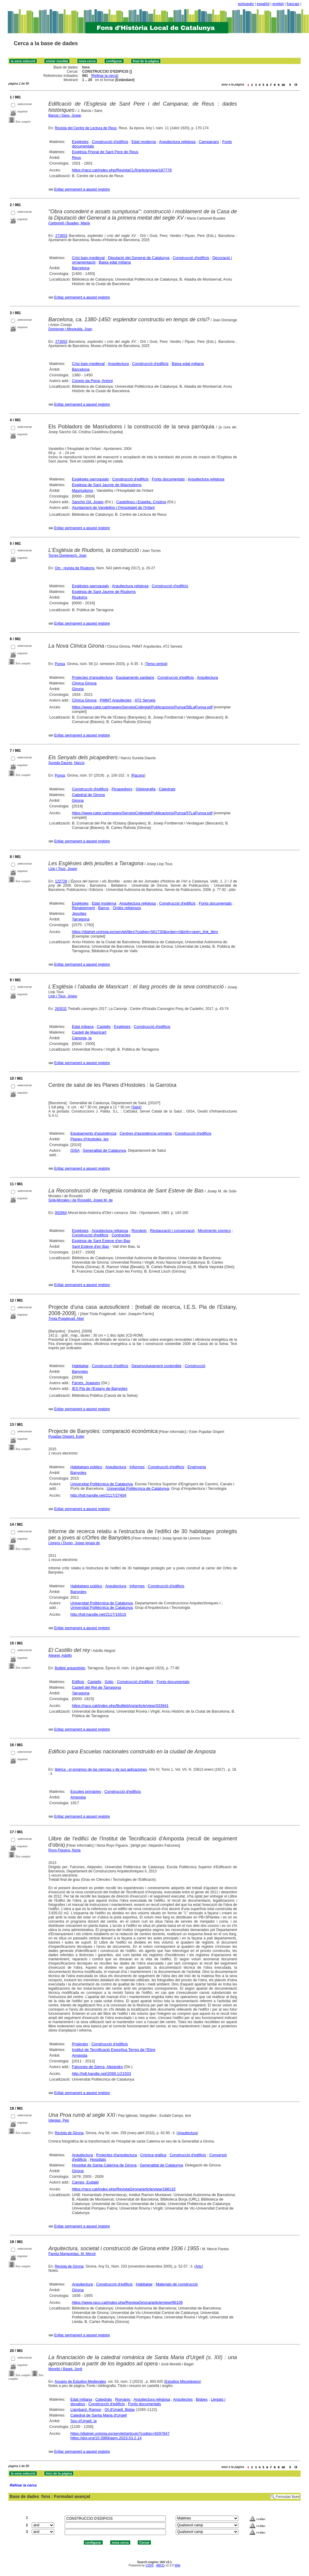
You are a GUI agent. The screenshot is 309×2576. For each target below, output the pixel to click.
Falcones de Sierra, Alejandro (97, 2066)
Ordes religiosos (127, 908)
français (293, 4)
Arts (199, 2266)
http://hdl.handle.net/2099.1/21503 (101, 2073)
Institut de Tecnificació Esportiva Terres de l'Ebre (113, 2049)
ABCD (160, 2565)
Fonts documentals (168, 479)
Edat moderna (143, 141)
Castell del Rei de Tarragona (96, 1687)
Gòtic (108, 1681)
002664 (61, 1213)
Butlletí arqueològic (70, 1668)
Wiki (177, 2565)
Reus (76, 157)
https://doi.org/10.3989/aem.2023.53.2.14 (106, 2438)
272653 (61, 236)
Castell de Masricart (89, 1032)
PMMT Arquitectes (115, 700)
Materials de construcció (177, 2284)
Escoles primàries (85, 1791)
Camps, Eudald (85, 2182)
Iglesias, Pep (59, 2120)
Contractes (121, 1235)
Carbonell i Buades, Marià (69, 223)
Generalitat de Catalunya (104, 1150)
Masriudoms (82, 490)
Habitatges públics (86, 1467)
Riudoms (79, 597)
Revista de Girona (69, 2133)
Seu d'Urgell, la (83, 2421)
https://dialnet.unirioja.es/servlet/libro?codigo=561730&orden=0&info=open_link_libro (145, 931)
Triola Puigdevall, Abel (66, 1319)
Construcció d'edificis (110, 141)
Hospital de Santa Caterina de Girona (104, 2165)
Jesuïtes (79, 913)
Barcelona (81, 268)
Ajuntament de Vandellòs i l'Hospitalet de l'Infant (113, 507)
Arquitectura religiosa (177, 141)
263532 (61, 1009)
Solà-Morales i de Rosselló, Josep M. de (81, 1200)
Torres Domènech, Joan (68, 555)
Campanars (209, 141)
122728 (61, 881)
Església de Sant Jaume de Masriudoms (107, 485)
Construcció (195, 1366)
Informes (137, 1467)
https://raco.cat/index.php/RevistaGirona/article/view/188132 (123, 2189)
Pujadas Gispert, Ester (66, 1436)
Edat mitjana (82, 1026)
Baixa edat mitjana (115, 262)
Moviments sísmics (214, 1230)
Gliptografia (145, 789)
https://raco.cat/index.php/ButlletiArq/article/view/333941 (120, 1705)
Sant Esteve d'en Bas (90, 1246)
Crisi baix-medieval (88, 257)
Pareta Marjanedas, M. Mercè (72, 2254)
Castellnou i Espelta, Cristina (141, 502)
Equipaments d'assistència (93, 1133)
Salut (136, 1107)
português (246, 4)
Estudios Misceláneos (182, 2381)
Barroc (104, 908)
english (278, 4)
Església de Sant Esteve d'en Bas (101, 1240)
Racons (138, 775)
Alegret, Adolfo (60, 1655)
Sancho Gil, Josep (88, 502)
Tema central (156, 664)
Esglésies (80, 141)
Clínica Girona (84, 683)
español (263, 4)
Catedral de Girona (88, 794)
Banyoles (80, 1371)
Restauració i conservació (172, 1230)
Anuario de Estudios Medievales (80, 2381)
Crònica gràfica (153, 2155)
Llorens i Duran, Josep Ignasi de (74, 1543)
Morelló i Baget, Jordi (65, 2369)
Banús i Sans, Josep (65, 115)
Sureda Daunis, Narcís (67, 763)
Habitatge (80, 1366)
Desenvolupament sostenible (156, 1366)
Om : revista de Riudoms (74, 568)
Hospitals (98, 2159)
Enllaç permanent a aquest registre (82, 189)
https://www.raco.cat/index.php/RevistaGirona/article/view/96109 (127, 2302)
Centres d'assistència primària (145, 1133)
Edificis (78, 1681)
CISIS (150, 2565)
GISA (74, 1150)
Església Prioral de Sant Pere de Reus (105, 152)
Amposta (78, 1797)
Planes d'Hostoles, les (89, 1139)
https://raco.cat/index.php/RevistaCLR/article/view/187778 (122, 170)
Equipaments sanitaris (135, 677)
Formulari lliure (287, 2497)
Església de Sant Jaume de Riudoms (104, 591)
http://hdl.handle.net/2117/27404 (98, 1495)
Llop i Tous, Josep (63, 869)
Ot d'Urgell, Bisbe (119, 2409)
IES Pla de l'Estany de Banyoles (99, 1388)
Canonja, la (82, 1038)
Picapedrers (122, 789)
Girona (78, 689)
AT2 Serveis (144, 700)
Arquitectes (183, 2399)
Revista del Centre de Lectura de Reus (86, 128)
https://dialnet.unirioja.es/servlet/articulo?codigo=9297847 (119, 2433)
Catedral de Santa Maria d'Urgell (98, 2415)
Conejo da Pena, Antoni (92, 380)
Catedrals (167, 789)
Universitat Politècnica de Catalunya (101, 1484)
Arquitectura (118, 363)
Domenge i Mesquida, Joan (70, 329)
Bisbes (201, 2399)
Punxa (60, 664)
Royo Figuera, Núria (65, 1850)
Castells (103, 1026)
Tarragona (81, 919)
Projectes (80, 2044)
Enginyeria (196, 1467)
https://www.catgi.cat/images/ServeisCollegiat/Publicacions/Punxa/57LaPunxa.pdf (142, 813)
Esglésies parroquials (90, 479)
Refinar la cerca (104, 76)
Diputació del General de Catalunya (138, 257)
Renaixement (83, 908)
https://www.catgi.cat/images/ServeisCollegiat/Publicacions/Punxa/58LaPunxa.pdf (142, 707)
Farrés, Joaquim (86, 1383)
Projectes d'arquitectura (92, 677)
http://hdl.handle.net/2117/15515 (98, 1614)
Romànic (139, 1230)
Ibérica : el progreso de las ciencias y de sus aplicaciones (101, 1769)
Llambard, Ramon (85, 2409)
